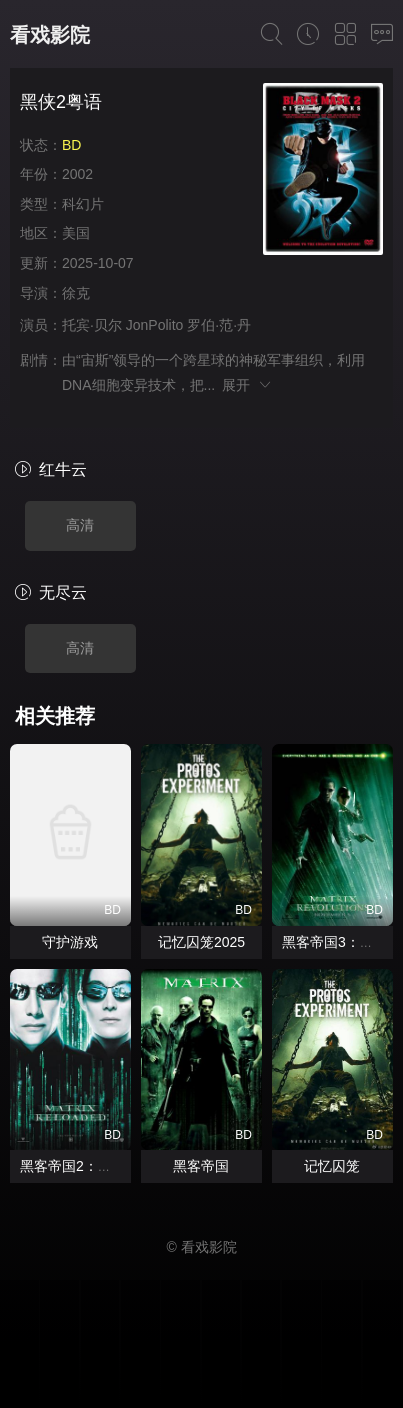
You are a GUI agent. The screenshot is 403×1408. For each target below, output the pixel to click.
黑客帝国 (201, 1166)
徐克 (76, 293)
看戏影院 (50, 35)
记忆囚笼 (332, 1166)
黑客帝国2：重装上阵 (87, 1166)
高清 (80, 525)
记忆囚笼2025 (201, 942)
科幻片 (83, 204)
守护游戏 (70, 942)
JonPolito (155, 325)
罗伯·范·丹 (219, 325)
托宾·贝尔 (92, 325)
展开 (247, 385)
